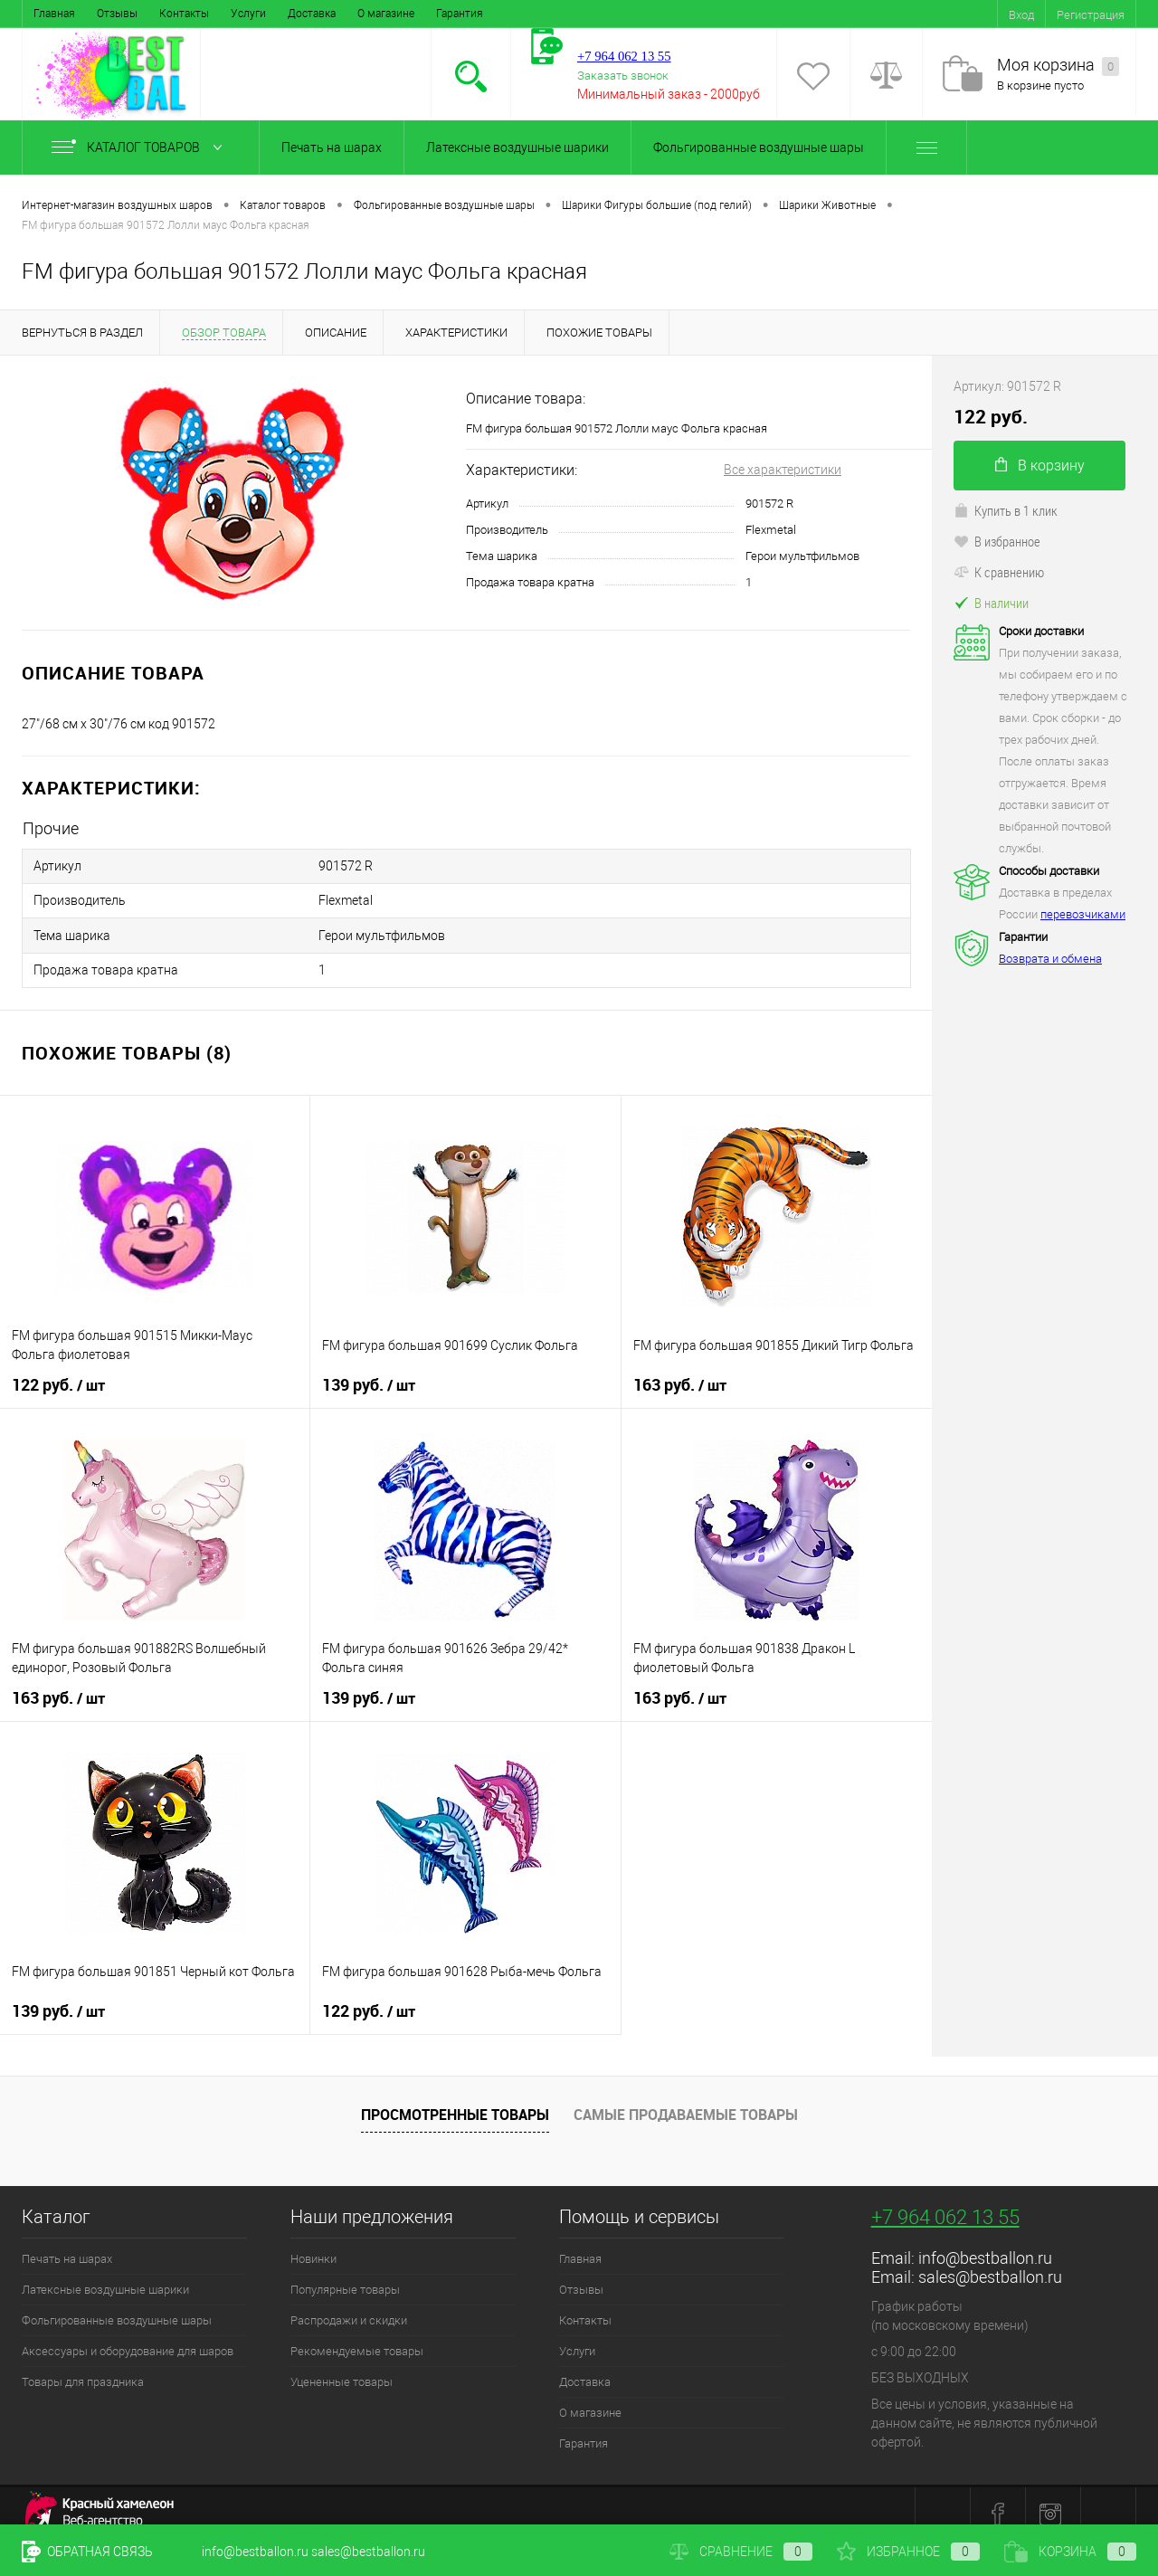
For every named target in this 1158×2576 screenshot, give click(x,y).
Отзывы (117, 13)
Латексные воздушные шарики (517, 147)
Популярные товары (345, 2274)
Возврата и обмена (1050, 958)
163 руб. (679, 1370)
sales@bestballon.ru (990, 2261)
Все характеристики (782, 469)
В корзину (1040, 465)
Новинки (313, 2243)
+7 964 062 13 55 (945, 2201)
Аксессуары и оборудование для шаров (127, 2336)
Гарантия (459, 13)
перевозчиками (1082, 914)
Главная (54, 13)
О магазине (385, 13)
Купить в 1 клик (1006, 510)
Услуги (248, 13)
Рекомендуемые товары (356, 2336)
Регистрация (1091, 15)
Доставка (312, 13)
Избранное (908, 2551)
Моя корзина (1058, 65)
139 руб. (368, 1370)
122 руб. (58, 1370)
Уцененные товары (341, 2366)
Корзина (1070, 2551)
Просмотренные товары (455, 2099)
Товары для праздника (83, 2366)
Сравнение (740, 2551)
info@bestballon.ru (985, 2242)
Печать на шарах (331, 147)
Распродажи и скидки (348, 2305)
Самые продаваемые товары (686, 2099)
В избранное (997, 541)
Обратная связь (87, 2551)
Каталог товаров (141, 147)
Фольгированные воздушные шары (758, 147)
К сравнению (999, 572)
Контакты (184, 13)
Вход (1021, 15)
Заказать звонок (623, 75)
